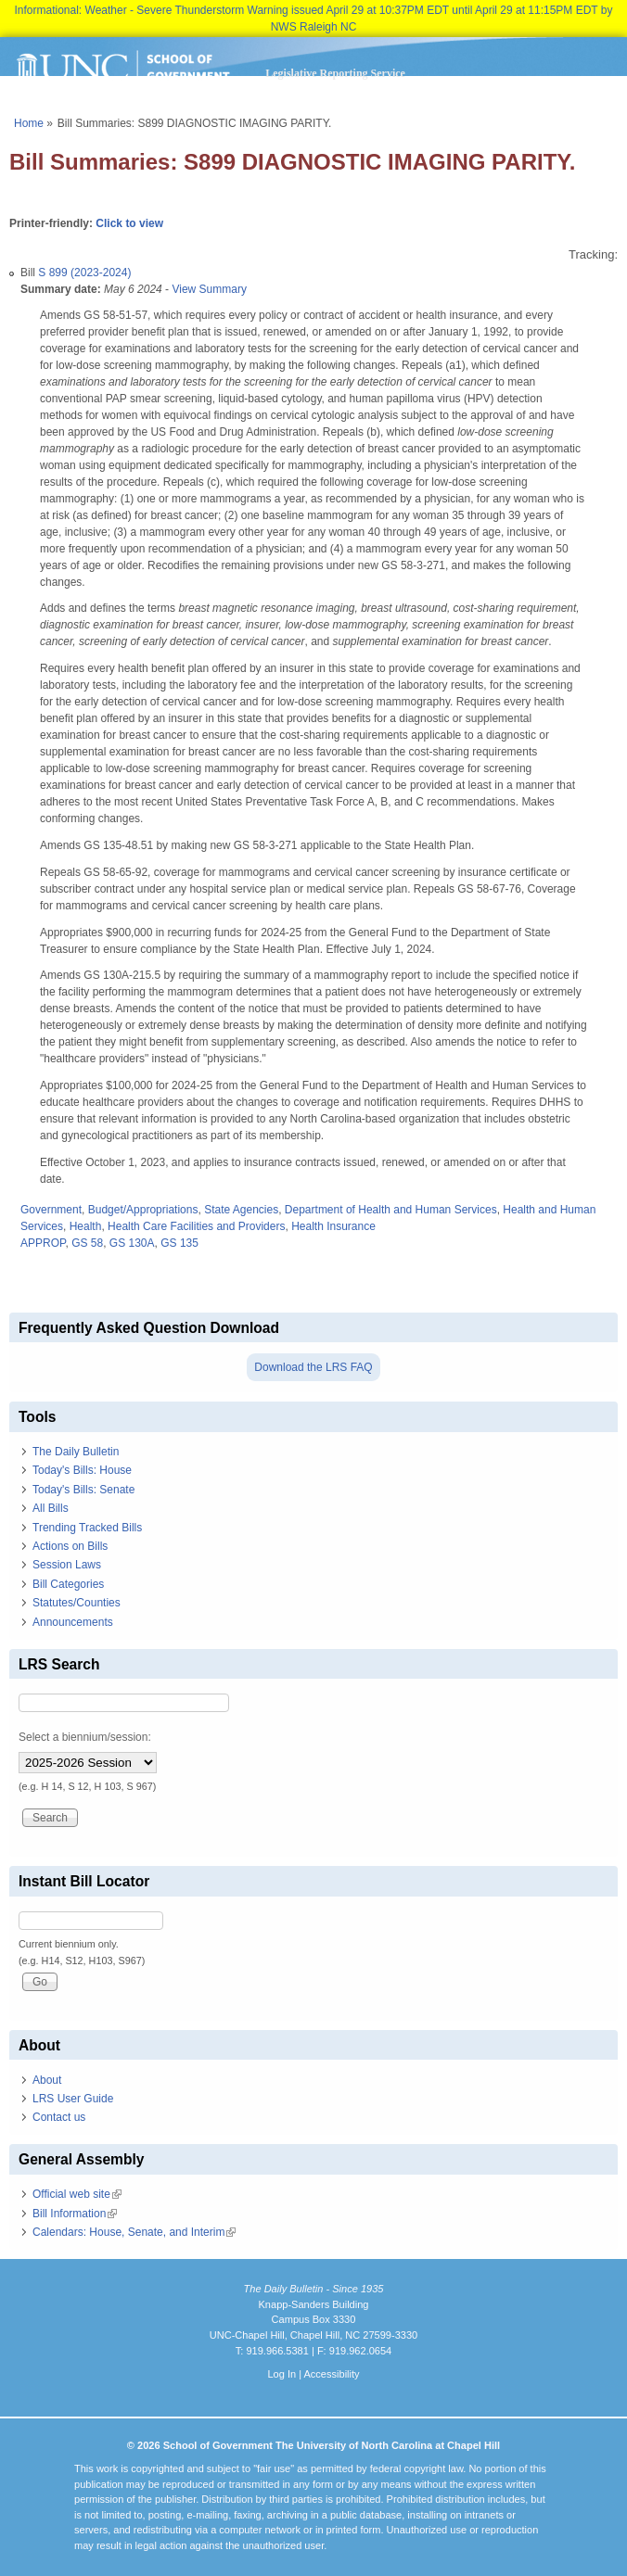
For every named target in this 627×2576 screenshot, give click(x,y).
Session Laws (66, 1564)
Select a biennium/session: (85, 1737)
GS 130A (132, 1243)
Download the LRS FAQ (313, 1367)
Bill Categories (68, 1584)
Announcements (72, 1622)
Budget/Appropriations (143, 1209)
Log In (281, 2373)
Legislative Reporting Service (335, 73)
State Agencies (241, 1209)
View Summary (209, 289)
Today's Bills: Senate (83, 1489)
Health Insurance (333, 1226)
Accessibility (331, 2373)
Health (86, 1226)
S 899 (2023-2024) (84, 272)
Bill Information (74, 2213)
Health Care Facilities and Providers (196, 1226)
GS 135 (179, 1243)
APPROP (42, 1243)
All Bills (50, 1508)
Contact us (58, 2117)
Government (51, 1209)
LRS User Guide (72, 2098)
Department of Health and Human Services (391, 1209)
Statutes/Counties (76, 1602)
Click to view (129, 223)
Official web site (77, 2194)
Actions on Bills (70, 1546)
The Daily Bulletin (75, 1451)
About (46, 2080)
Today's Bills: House (82, 1470)
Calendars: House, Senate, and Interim (134, 2232)
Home (29, 123)
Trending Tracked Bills (87, 1527)
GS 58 (87, 1243)
